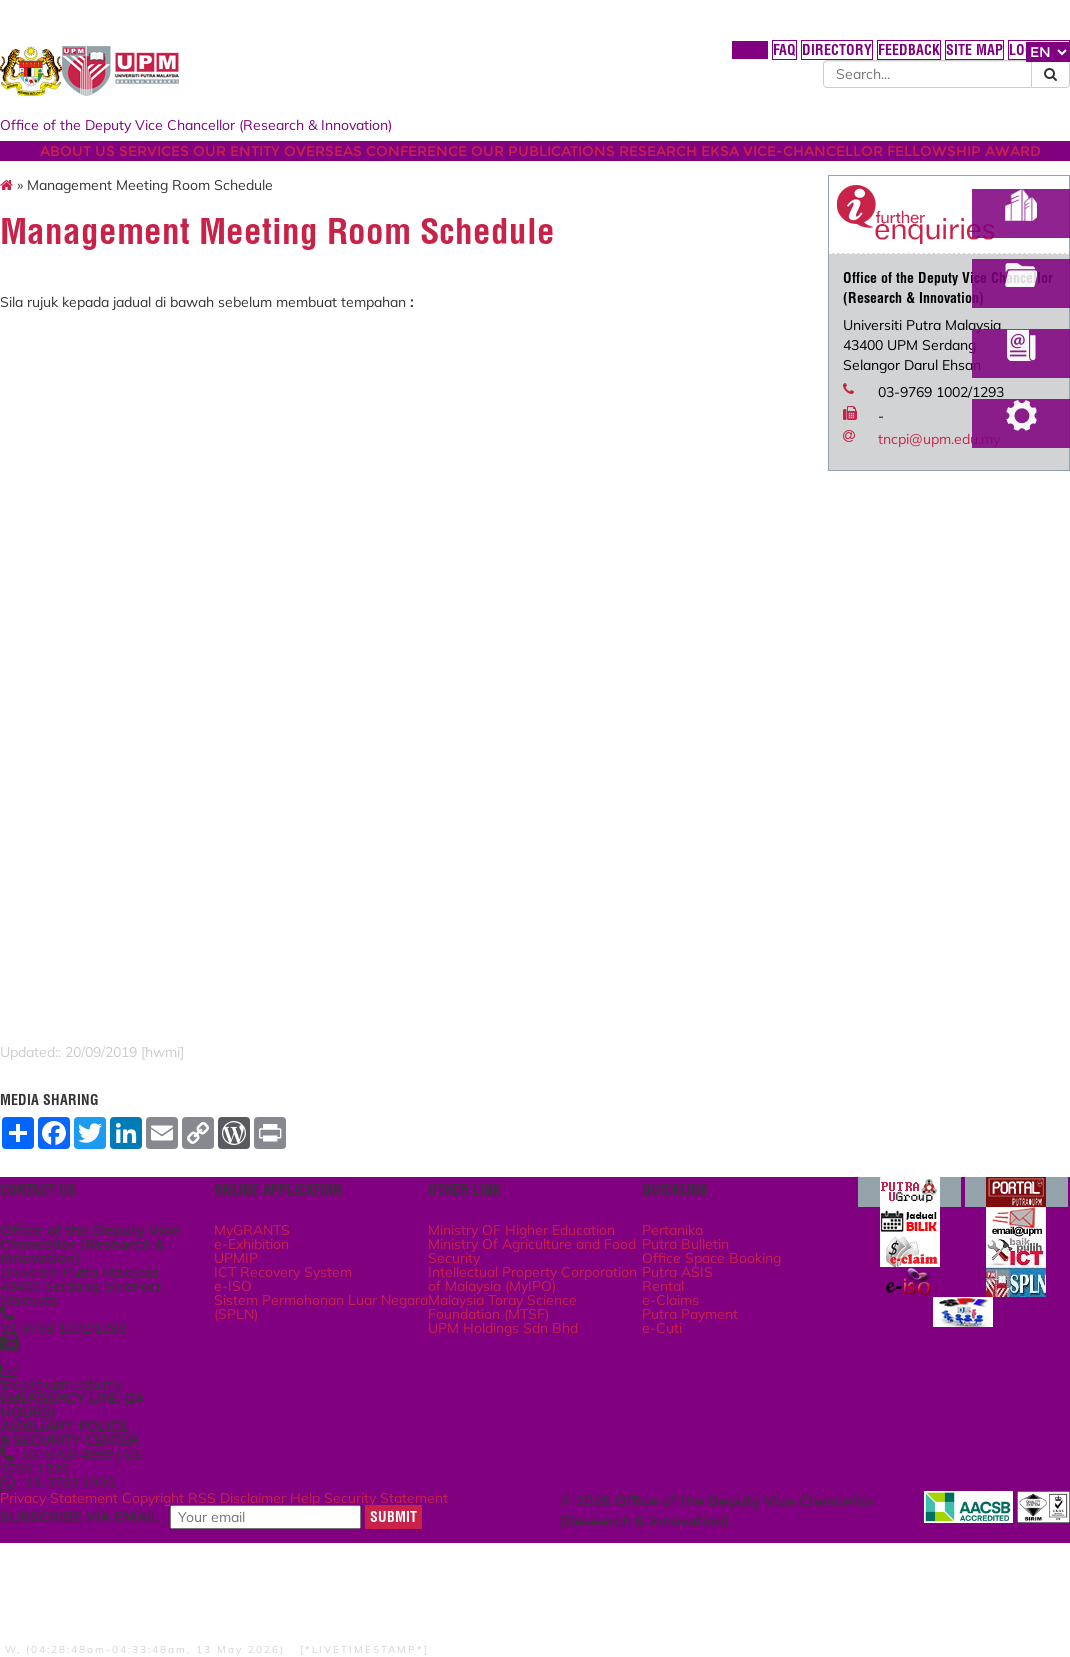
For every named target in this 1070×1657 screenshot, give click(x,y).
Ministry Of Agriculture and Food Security (530, 1342)
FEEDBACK (778, 59)
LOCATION (923, 59)
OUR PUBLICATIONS (685, 173)
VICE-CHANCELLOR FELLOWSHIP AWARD (275, 193)
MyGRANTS (328, 1302)
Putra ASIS (664, 1363)
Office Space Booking (694, 1343)
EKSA (890, 173)
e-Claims (657, 1403)
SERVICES (254, 173)
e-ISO (309, 1383)
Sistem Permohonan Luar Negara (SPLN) (352, 1409)
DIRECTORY (699, 59)
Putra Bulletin (672, 1322)
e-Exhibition (328, 1322)
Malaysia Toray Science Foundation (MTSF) (531, 1422)
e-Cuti (650, 1444)
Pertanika (660, 1302)
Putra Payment (676, 1424)
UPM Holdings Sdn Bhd (531, 1449)
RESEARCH (814, 173)
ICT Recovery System (354, 1363)
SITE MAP (851, 59)
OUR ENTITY (350, 173)
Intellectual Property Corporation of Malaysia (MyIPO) (533, 1382)
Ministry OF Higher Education (518, 1308)
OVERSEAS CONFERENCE (503, 173)
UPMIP (311, 1343)
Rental (651, 1383)
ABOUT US (163, 173)
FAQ (637, 59)
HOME (592, 59)
